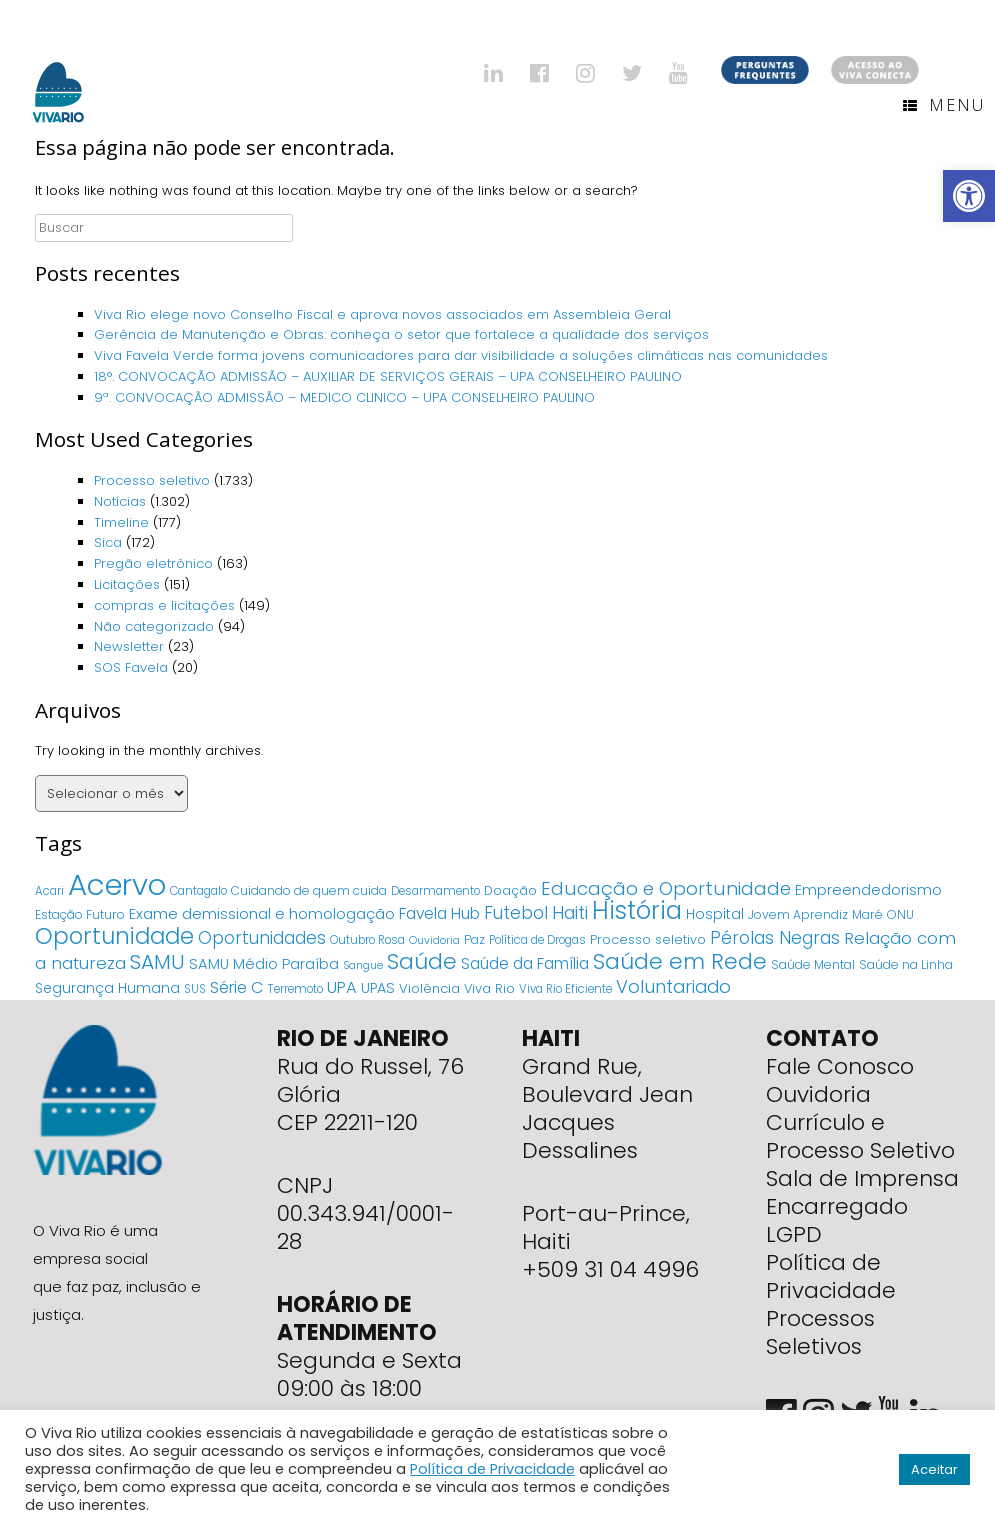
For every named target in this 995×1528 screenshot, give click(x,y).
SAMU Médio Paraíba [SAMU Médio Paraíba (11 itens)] (264, 964)
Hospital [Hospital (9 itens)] (715, 914)
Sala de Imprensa (862, 1178)
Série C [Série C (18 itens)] (237, 987)
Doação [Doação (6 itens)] (510, 890)
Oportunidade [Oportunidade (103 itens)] (114, 936)
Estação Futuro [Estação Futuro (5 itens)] (80, 914)
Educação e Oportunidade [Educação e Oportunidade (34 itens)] (666, 888)
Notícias (120, 501)
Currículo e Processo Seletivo (860, 1136)
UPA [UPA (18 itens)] (342, 987)
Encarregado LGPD (837, 1220)
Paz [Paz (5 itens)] (474, 939)
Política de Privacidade (831, 1276)
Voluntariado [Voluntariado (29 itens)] (673, 986)
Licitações (127, 584)
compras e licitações (164, 605)
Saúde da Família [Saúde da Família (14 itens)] (525, 963)
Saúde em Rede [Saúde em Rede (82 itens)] (680, 961)
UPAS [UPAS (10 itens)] (378, 988)
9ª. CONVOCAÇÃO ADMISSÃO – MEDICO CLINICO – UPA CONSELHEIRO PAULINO (344, 397)
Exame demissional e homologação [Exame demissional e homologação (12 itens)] (262, 913)
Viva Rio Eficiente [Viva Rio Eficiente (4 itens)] (565, 989)
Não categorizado (154, 626)
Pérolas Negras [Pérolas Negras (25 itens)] (775, 938)
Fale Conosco (840, 1066)
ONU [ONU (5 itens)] (900, 914)
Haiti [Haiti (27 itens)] (570, 912)
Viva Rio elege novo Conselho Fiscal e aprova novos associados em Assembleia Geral (382, 314)
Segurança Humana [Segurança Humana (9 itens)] (107, 988)
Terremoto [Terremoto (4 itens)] (295, 989)
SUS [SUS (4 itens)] (195, 989)
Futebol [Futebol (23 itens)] (516, 913)
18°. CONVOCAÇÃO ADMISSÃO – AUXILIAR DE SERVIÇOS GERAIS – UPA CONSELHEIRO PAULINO (388, 376)
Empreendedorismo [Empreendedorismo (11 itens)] (868, 890)
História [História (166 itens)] (637, 910)
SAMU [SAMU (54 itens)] (157, 962)
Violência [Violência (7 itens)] (429, 988)
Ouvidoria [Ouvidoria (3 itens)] (434, 940)
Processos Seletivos (820, 1332)
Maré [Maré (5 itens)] (867, 914)
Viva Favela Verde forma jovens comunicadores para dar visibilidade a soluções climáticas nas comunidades (461, 355)
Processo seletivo (152, 480)
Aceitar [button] (934, 1469)
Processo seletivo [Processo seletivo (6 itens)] (648, 939)
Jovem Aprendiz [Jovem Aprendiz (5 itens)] (798, 914)
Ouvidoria (818, 1094)
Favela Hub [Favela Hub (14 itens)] (439, 913)
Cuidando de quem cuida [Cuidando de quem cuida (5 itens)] (309, 890)
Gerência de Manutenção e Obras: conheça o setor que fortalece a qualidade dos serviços (403, 334)
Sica (108, 542)
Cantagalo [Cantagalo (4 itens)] (198, 891)
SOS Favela (131, 667)
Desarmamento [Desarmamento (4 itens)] (435, 891)
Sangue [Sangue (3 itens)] (363, 965)
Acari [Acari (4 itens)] (49, 891)
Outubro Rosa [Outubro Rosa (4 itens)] (367, 940)
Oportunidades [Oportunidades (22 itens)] (262, 938)
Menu (944, 105)
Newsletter (129, 646)
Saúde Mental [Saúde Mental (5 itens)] (813, 964)
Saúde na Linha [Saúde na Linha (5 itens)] (906, 964)
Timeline (121, 522)
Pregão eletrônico (153, 563)
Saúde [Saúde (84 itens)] (422, 961)
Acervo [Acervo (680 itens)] (117, 884)
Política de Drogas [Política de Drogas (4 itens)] (537, 940)
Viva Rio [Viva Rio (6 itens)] (489, 988)
